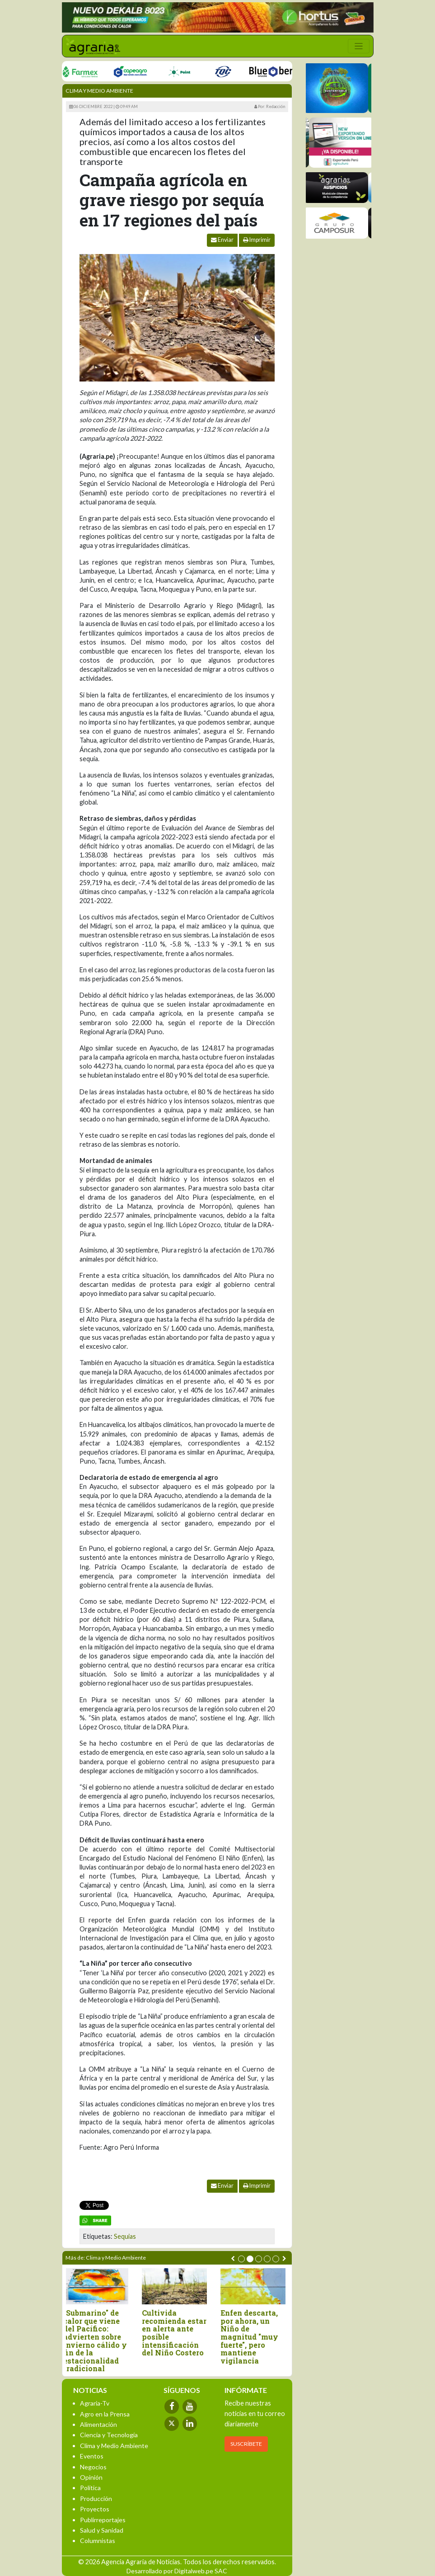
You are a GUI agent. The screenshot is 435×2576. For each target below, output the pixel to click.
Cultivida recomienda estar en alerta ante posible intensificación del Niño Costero (177, 2333)
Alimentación (98, 2424)
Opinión (91, 2477)
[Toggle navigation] (359, 46)
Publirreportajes (103, 2520)
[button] (241, 2259)
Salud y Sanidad (101, 2530)
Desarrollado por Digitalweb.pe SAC (176, 2571)
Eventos (91, 2456)
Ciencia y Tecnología (109, 2435)
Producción (96, 2498)
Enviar (222, 239)
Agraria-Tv (94, 2403)
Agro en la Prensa (105, 2414)
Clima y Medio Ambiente (99, 90)
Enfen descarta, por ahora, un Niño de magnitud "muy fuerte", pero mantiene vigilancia (252, 2336)
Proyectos (94, 2509)
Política (90, 2487)
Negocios (93, 2467)
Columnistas (97, 2540)
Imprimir (257, 239)
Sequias (125, 2236)
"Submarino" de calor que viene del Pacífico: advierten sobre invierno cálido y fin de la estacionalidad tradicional (98, 2341)
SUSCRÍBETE (246, 2443)
